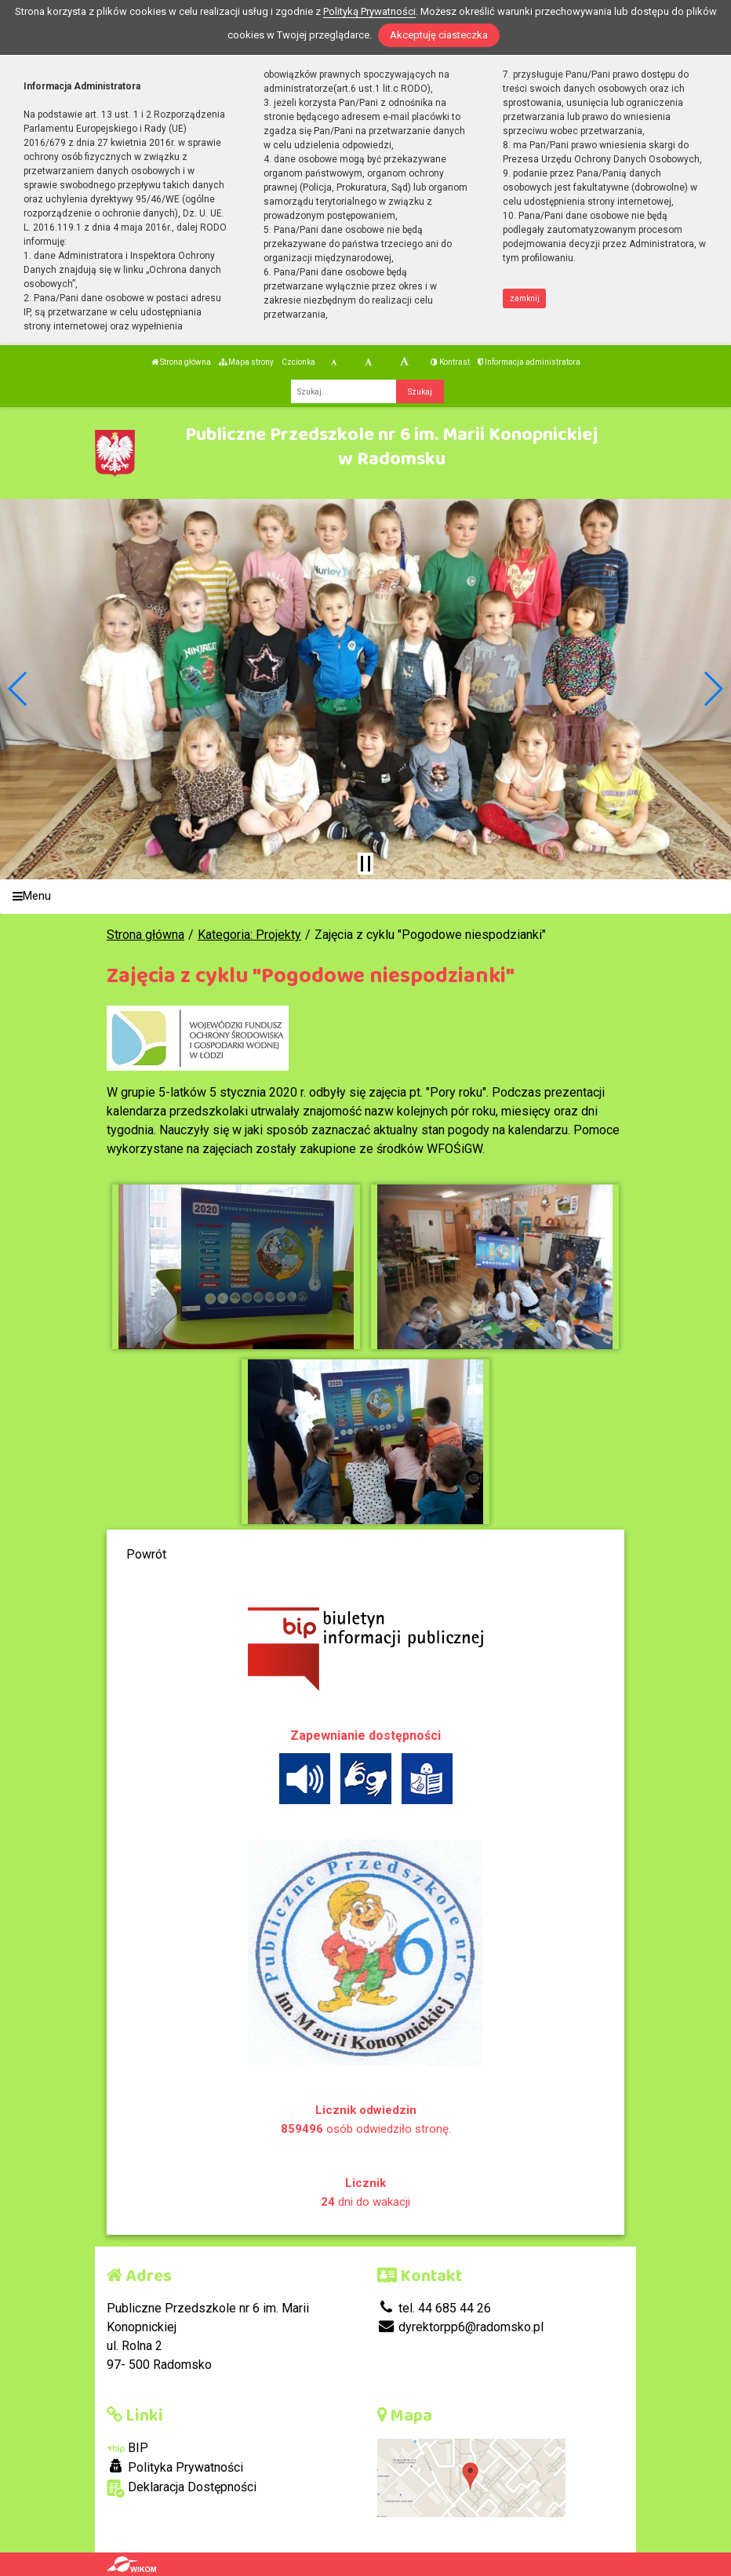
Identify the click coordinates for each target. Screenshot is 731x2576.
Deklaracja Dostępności (181, 2489)
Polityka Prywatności (175, 2467)
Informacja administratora (529, 362)
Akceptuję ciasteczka (439, 35)
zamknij (525, 298)
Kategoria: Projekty (249, 934)
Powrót (146, 1554)
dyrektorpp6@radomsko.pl (460, 2326)
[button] (18, 688)
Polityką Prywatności (369, 11)
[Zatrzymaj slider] (365, 863)
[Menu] (365, 897)
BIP (127, 2447)
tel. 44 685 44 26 (434, 2308)
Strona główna (181, 362)
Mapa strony (246, 362)
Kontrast (450, 362)
